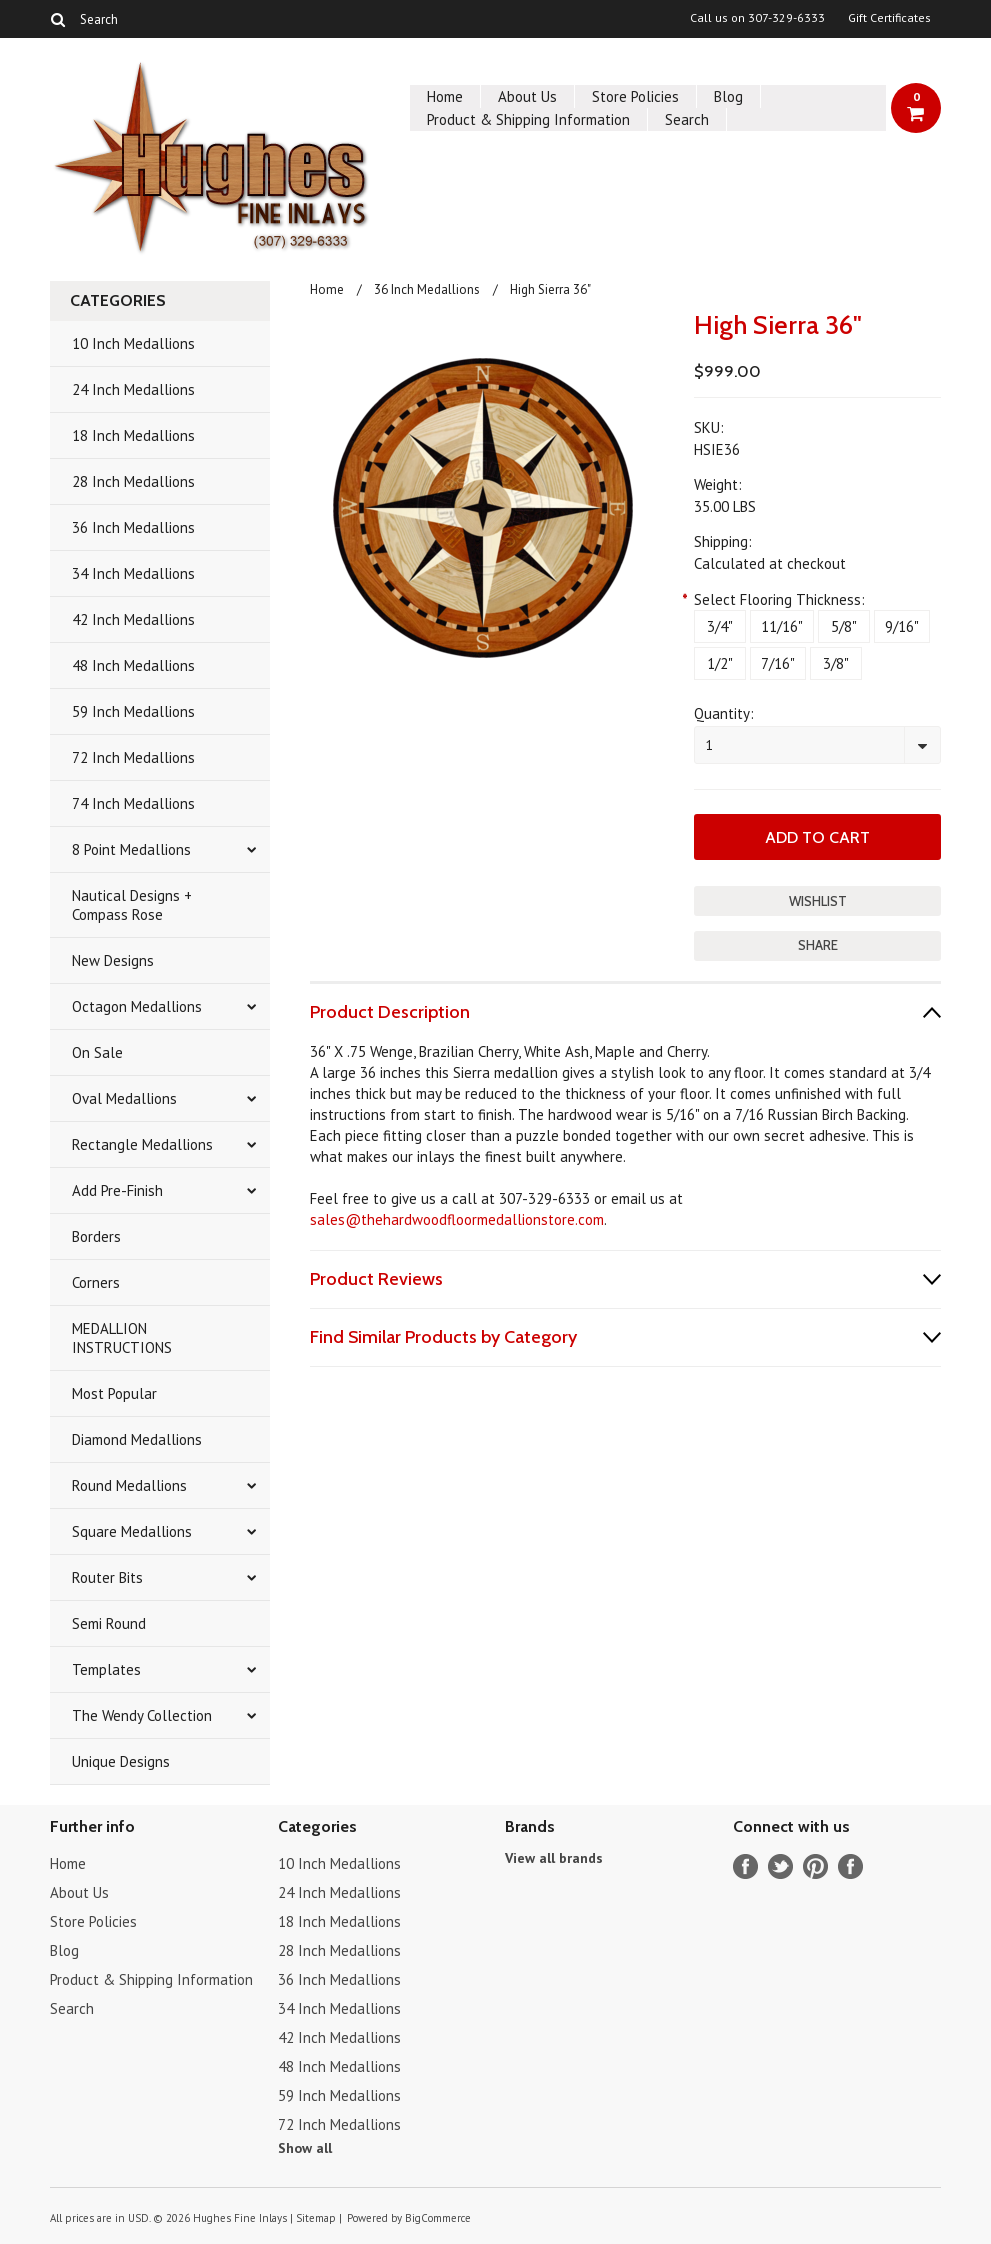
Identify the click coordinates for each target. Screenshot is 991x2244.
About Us (527, 96)
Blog (728, 96)
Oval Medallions (124, 1098)
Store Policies (635, 96)
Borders (96, 1236)
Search (687, 119)
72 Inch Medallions (133, 757)
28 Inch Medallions (133, 481)
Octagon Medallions (137, 1006)
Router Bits (107, 1577)
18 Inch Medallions (133, 435)
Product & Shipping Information (528, 119)
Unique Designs (121, 1761)
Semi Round (109, 1623)
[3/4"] (720, 626)
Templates (106, 1669)
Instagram (850, 1866)
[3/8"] (836, 663)
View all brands (554, 1858)
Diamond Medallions (137, 1439)
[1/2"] (720, 663)
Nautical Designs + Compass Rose (132, 905)
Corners (96, 1282)
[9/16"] (902, 626)
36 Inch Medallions (133, 527)
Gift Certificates (889, 18)
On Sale (97, 1052)
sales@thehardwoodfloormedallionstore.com (457, 1219)
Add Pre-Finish (117, 1190)
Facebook (745, 1866)
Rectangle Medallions (142, 1144)
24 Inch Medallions (133, 389)
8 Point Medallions (131, 849)
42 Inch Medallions (133, 619)
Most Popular (114, 1393)
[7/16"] (778, 663)
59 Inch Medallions (133, 711)
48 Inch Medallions (133, 665)
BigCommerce (438, 2218)
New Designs (113, 960)
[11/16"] (782, 626)
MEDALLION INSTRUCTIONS (122, 1338)
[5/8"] (844, 626)
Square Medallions (132, 1531)
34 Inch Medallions (133, 573)
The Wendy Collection (142, 1715)
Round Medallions (129, 1485)
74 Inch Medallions (133, 803)
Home (445, 96)
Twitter (780, 1866)
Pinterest (815, 1866)
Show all (305, 2148)
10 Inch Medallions (133, 343)
